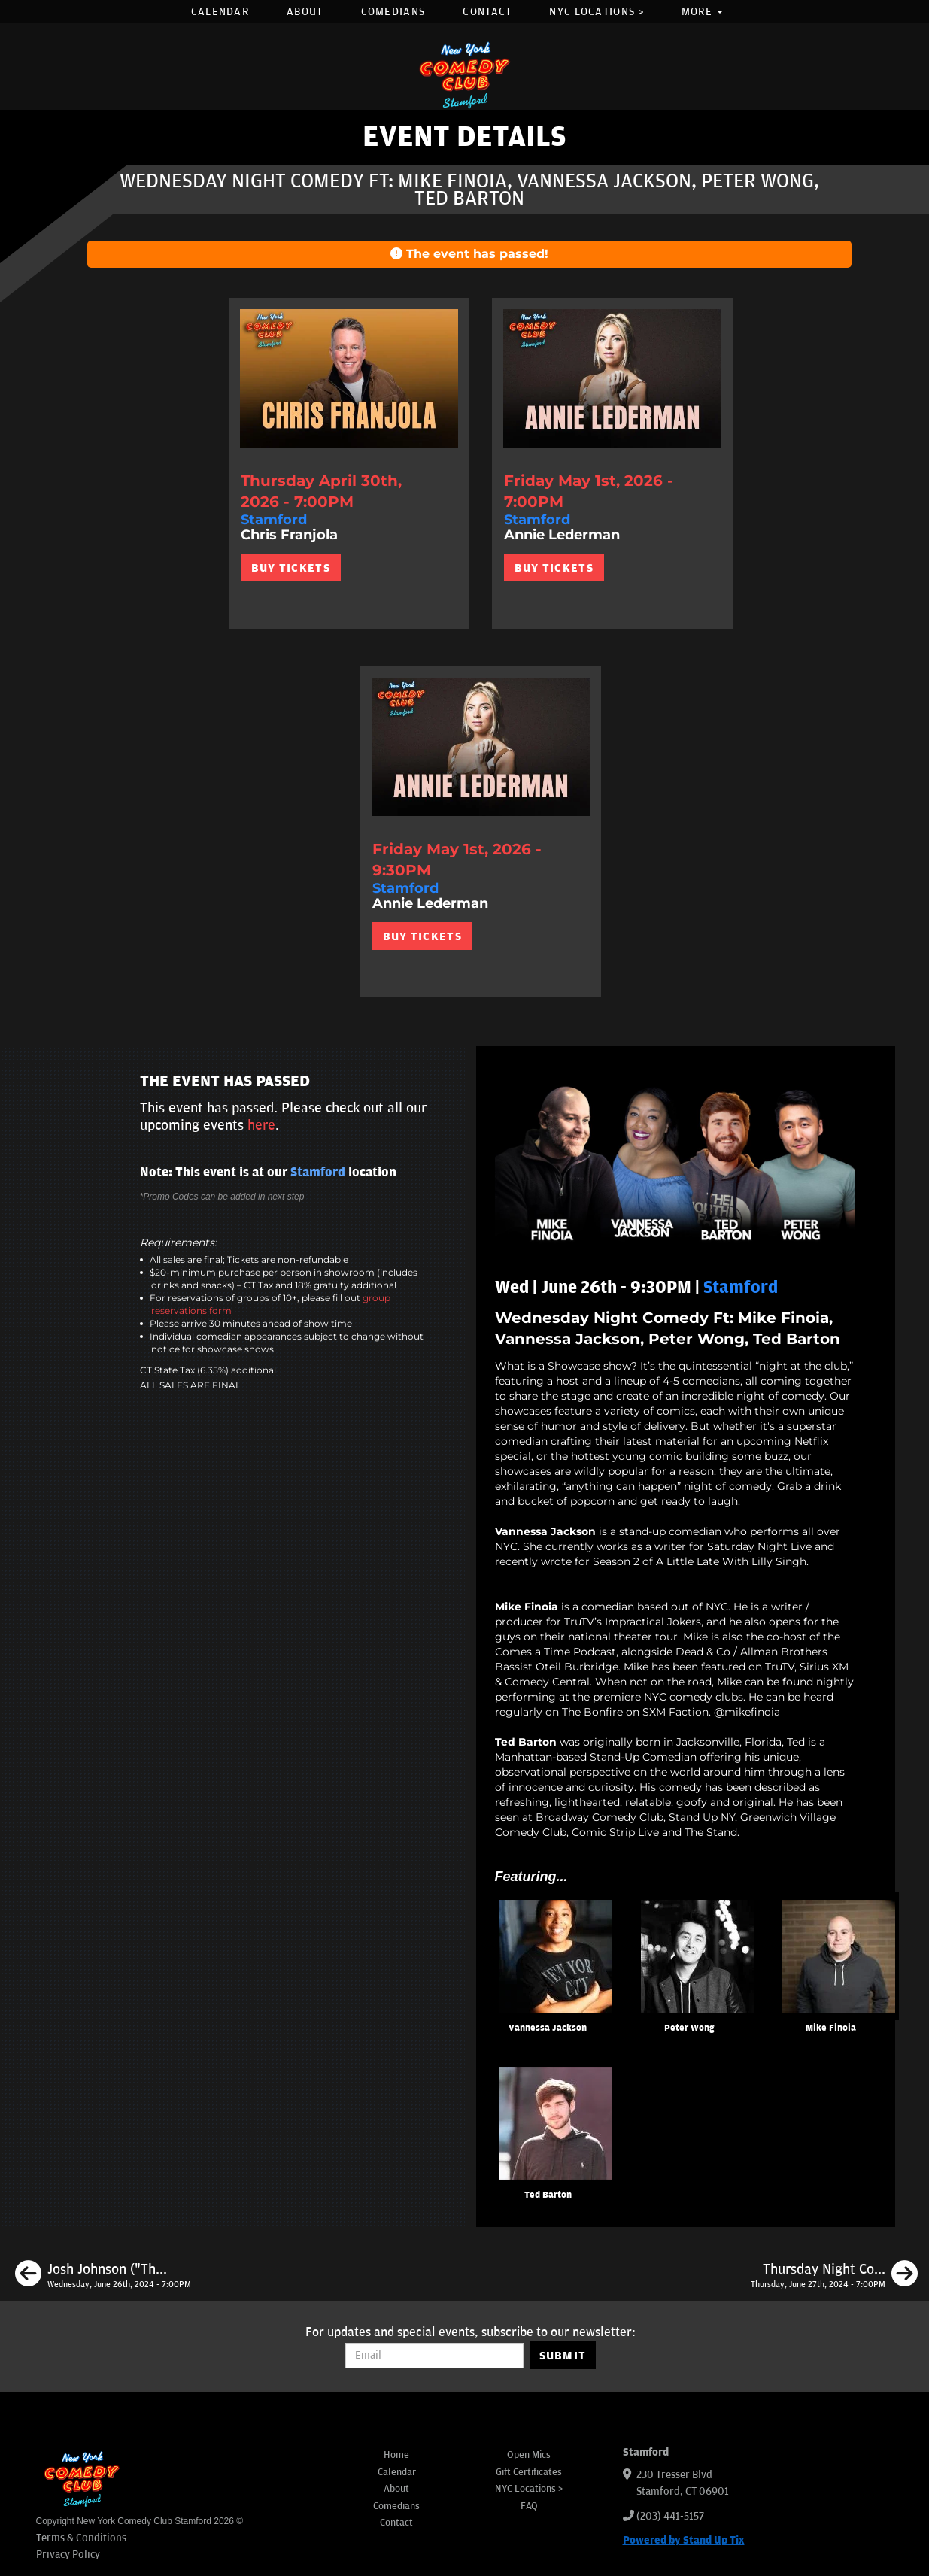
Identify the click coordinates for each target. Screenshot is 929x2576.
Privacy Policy (68, 2554)
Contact (487, 11)
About (305, 11)
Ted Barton (548, 2195)
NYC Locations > (596, 11)
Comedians (393, 11)
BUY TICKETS (290, 568)
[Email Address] (434, 2355)
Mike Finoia (831, 2028)
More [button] (703, 11)
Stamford (317, 1172)
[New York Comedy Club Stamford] (465, 74)
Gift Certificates (529, 2472)
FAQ (529, 2506)
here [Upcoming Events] (261, 1125)
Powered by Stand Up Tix (684, 2540)
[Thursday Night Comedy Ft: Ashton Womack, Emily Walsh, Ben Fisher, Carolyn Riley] (834, 2276)
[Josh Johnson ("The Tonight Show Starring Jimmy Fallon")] (103, 2276)
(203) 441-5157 (670, 2516)
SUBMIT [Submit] (563, 2355)
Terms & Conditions (81, 2538)
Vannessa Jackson (548, 2028)
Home (396, 2455)
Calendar (220, 11)
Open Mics (529, 2455)
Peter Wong (689, 2028)
